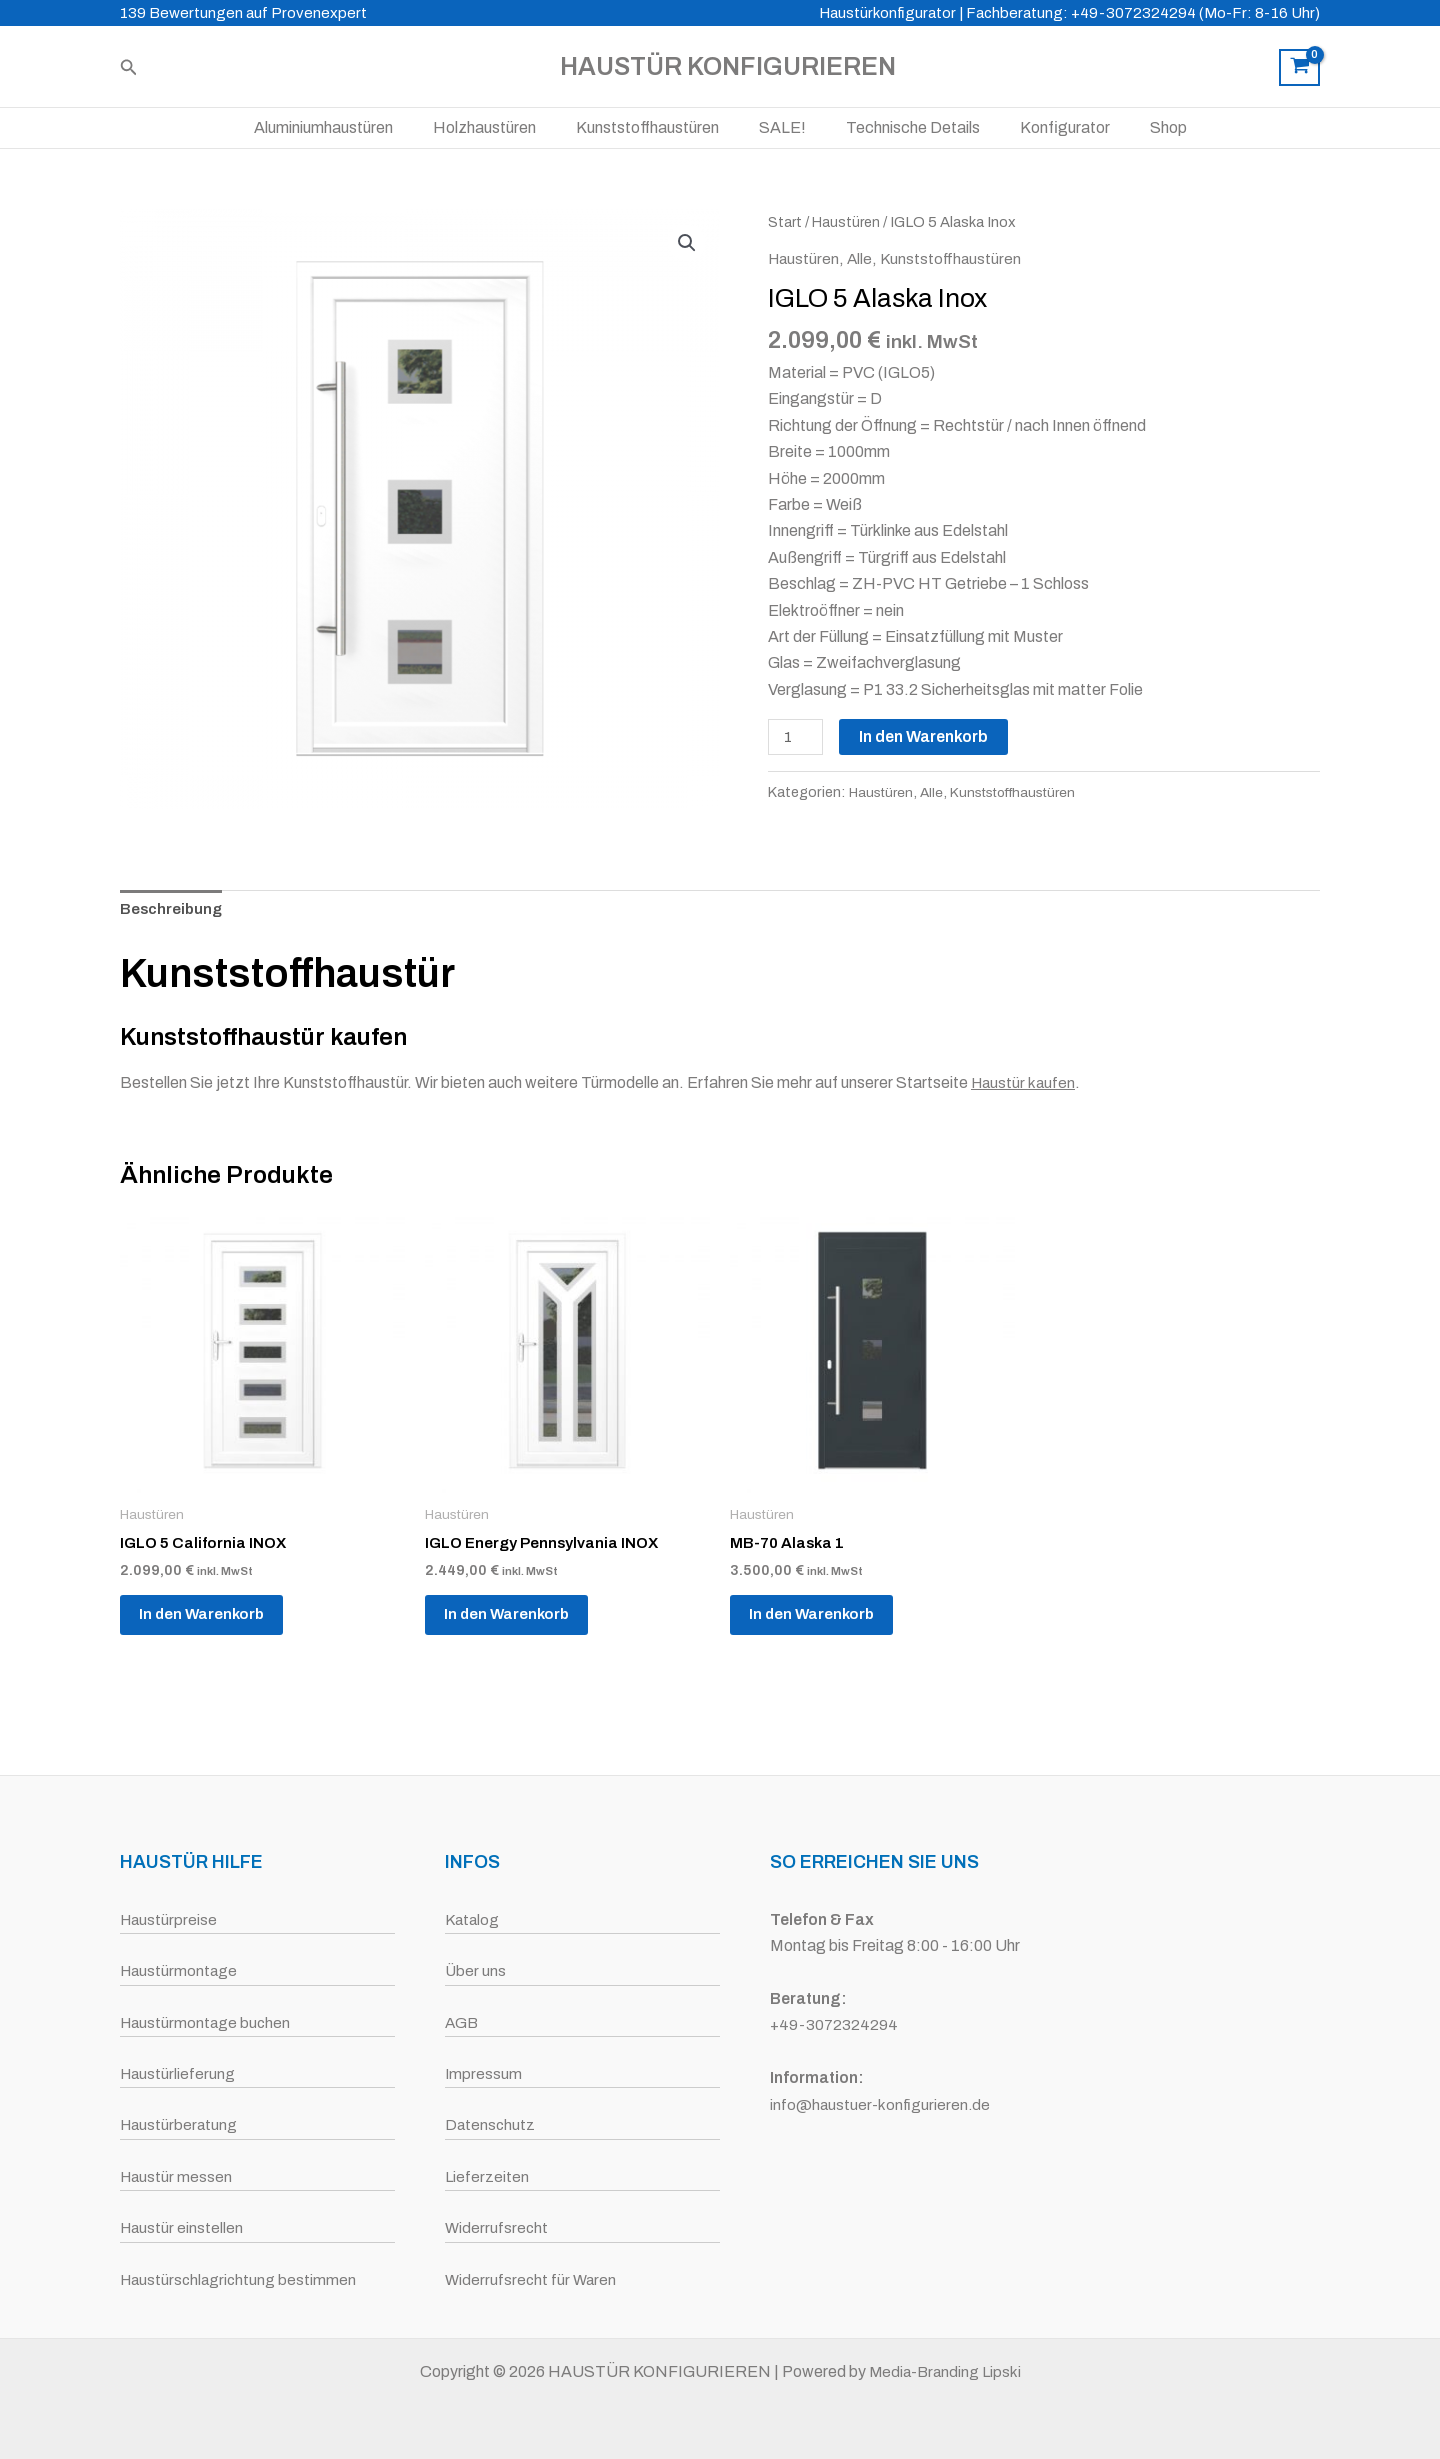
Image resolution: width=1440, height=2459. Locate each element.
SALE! (782, 127)
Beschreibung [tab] (173, 912)
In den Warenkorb (926, 736)
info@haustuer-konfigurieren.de (881, 2104)
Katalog (473, 1919)
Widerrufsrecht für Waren (532, 2279)
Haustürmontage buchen (207, 2022)
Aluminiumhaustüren (347, 127)
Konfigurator (1049, 127)
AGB (462, 2022)
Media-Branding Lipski (944, 2371)
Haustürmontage (180, 1970)
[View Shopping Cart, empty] (1299, 68)
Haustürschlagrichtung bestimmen (241, 2279)
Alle (863, 258)
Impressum (484, 2073)
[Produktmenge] (797, 738)
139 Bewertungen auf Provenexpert (243, 13)
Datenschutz (491, 2124)
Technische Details (905, 127)
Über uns (476, 1970)
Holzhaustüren (500, 127)
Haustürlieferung (179, 2073)
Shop (1144, 127)
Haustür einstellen (183, 2227)
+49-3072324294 (835, 2024)
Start (785, 222)
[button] (129, 67)
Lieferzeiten (487, 2176)
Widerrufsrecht (497, 2227)
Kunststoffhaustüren (655, 127)
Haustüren (848, 222)
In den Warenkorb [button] (214, 1624)
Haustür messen (177, 2176)
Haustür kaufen (1025, 1086)
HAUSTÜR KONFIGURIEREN (728, 66)
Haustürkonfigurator (887, 13)
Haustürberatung (180, 2124)
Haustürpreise (170, 1919)
